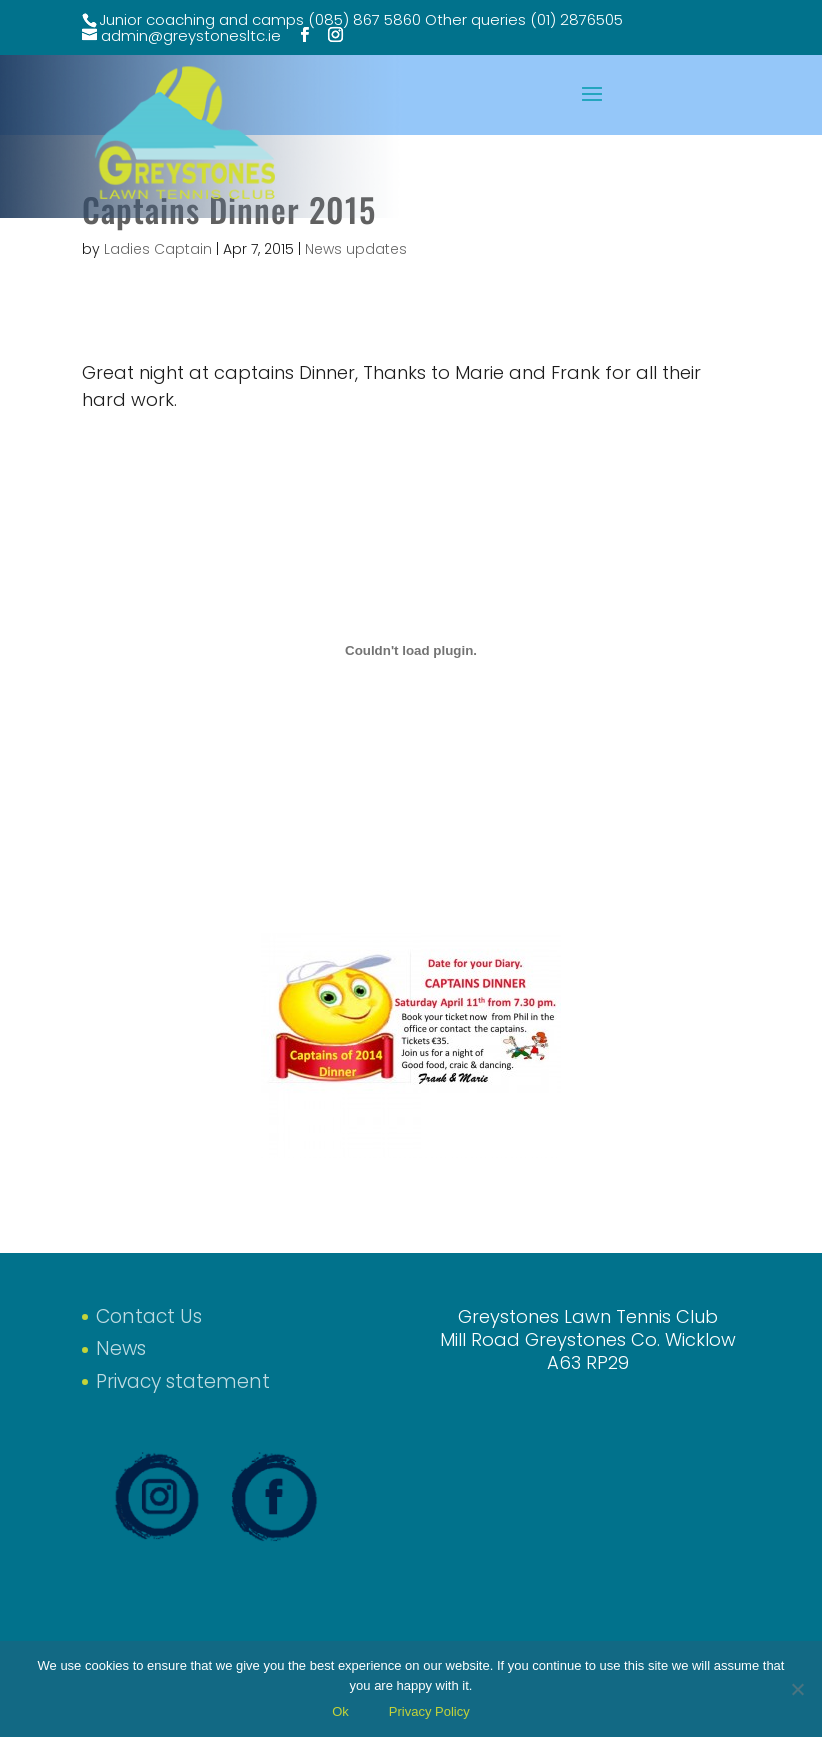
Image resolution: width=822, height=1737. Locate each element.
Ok (340, 1711)
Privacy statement (183, 1381)
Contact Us (149, 1316)
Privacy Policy (429, 1711)
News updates (356, 249)
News (121, 1348)
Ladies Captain (158, 249)
